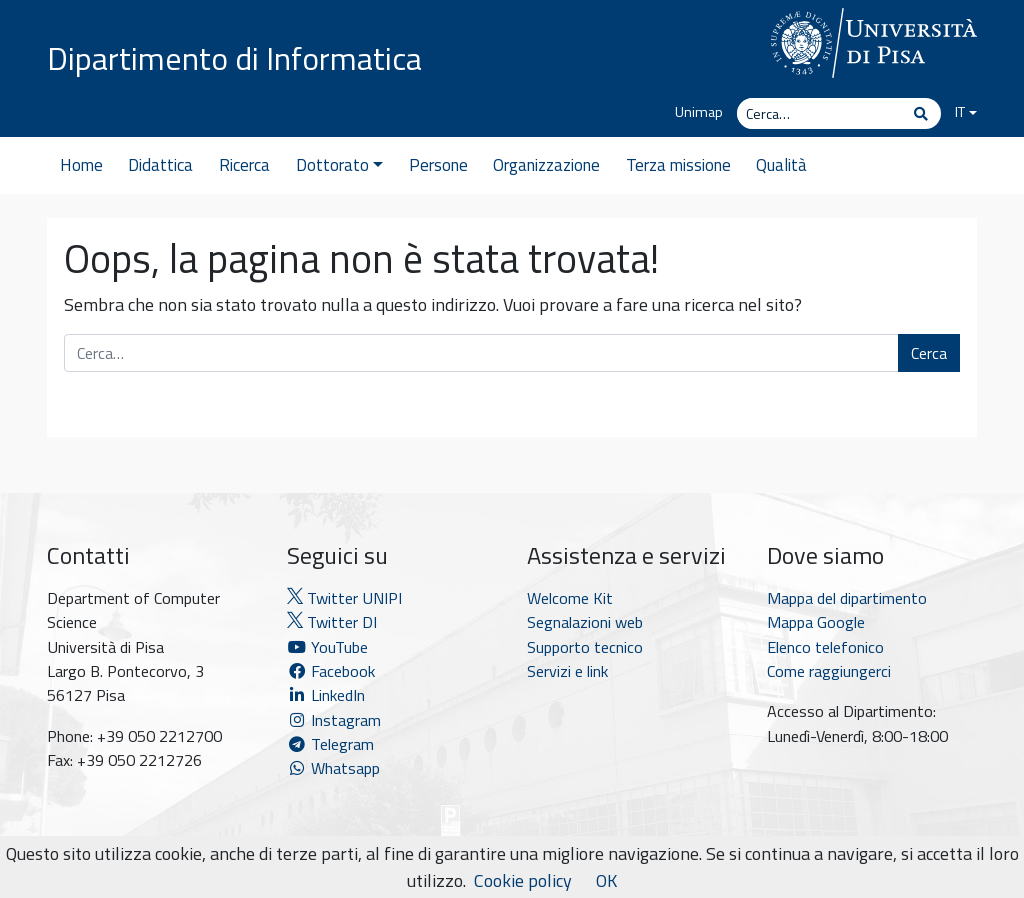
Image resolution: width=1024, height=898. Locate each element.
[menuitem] (959, 113)
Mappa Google (816, 622)
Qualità (781, 165)
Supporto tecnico (585, 647)
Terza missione (678, 165)
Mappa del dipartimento (847, 598)
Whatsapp (333, 768)
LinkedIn (326, 695)
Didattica (160, 165)
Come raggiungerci (829, 671)
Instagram (334, 720)
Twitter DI (332, 622)
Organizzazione (546, 165)
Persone (438, 165)
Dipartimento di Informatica (234, 58)
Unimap (699, 112)
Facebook (331, 671)
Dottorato (339, 165)
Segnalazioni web (585, 622)
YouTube (327, 647)
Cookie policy (523, 880)
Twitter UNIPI (344, 598)
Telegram (330, 744)
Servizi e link (567, 671)
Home (81, 165)
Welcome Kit (570, 598)
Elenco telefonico (825, 647)
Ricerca (244, 165)
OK (606, 880)
